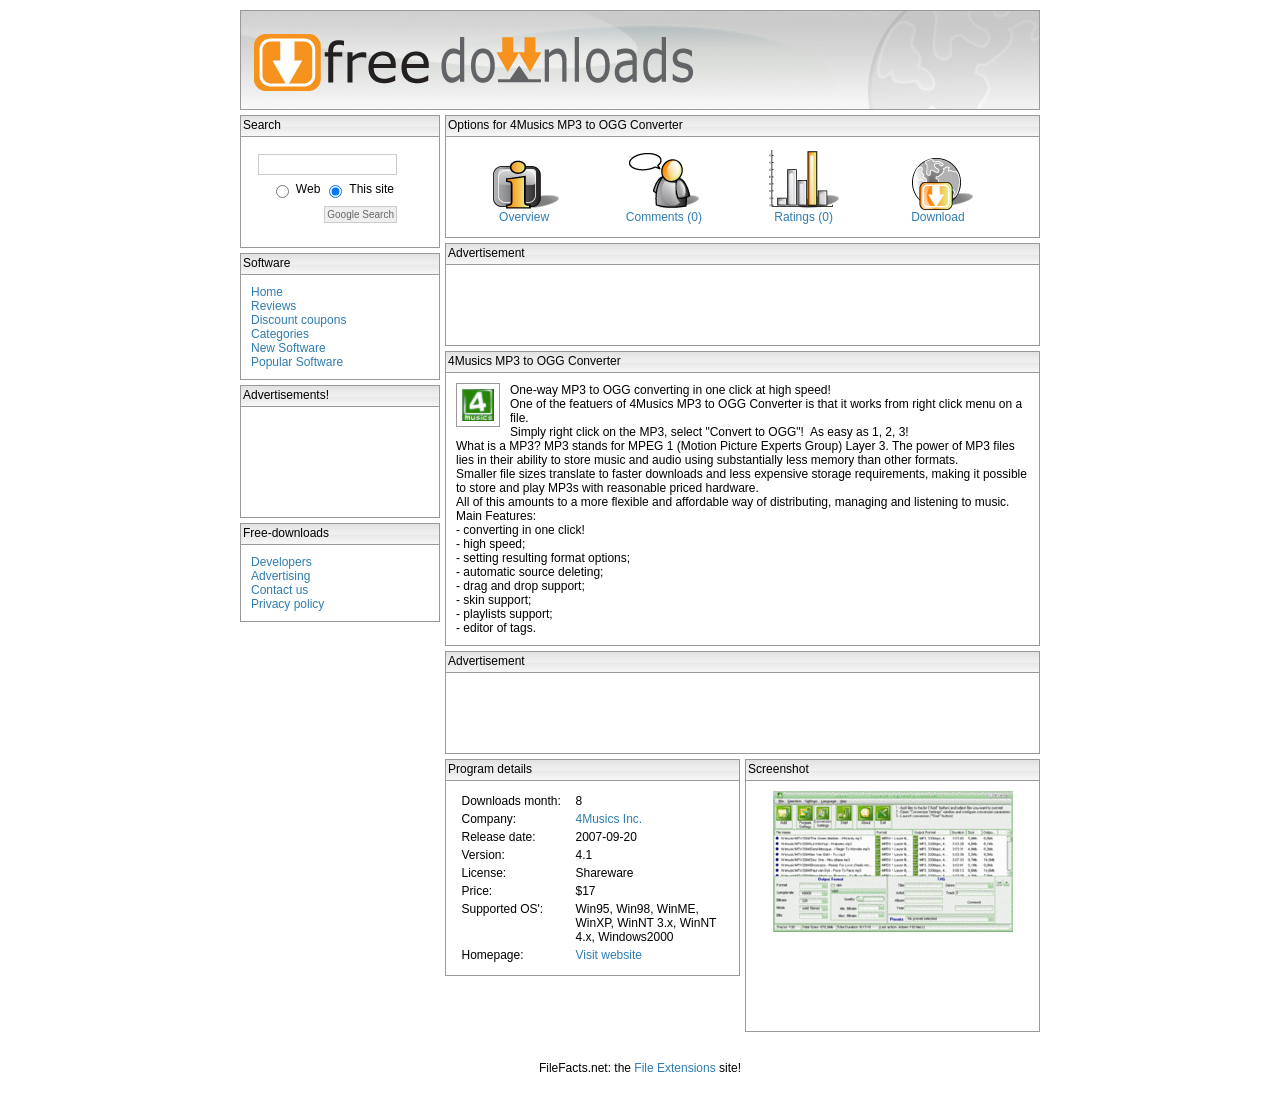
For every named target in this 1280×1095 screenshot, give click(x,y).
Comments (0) (664, 217)
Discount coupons (298, 320)
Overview (524, 217)
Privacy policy (287, 604)
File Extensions (674, 1068)
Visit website (608, 955)
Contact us (279, 590)
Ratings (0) (803, 217)
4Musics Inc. (608, 819)
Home (267, 292)
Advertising (280, 576)
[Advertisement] (341, 462)
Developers (281, 562)
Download (937, 217)
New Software (288, 348)
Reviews (273, 306)
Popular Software (297, 362)
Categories (280, 334)
